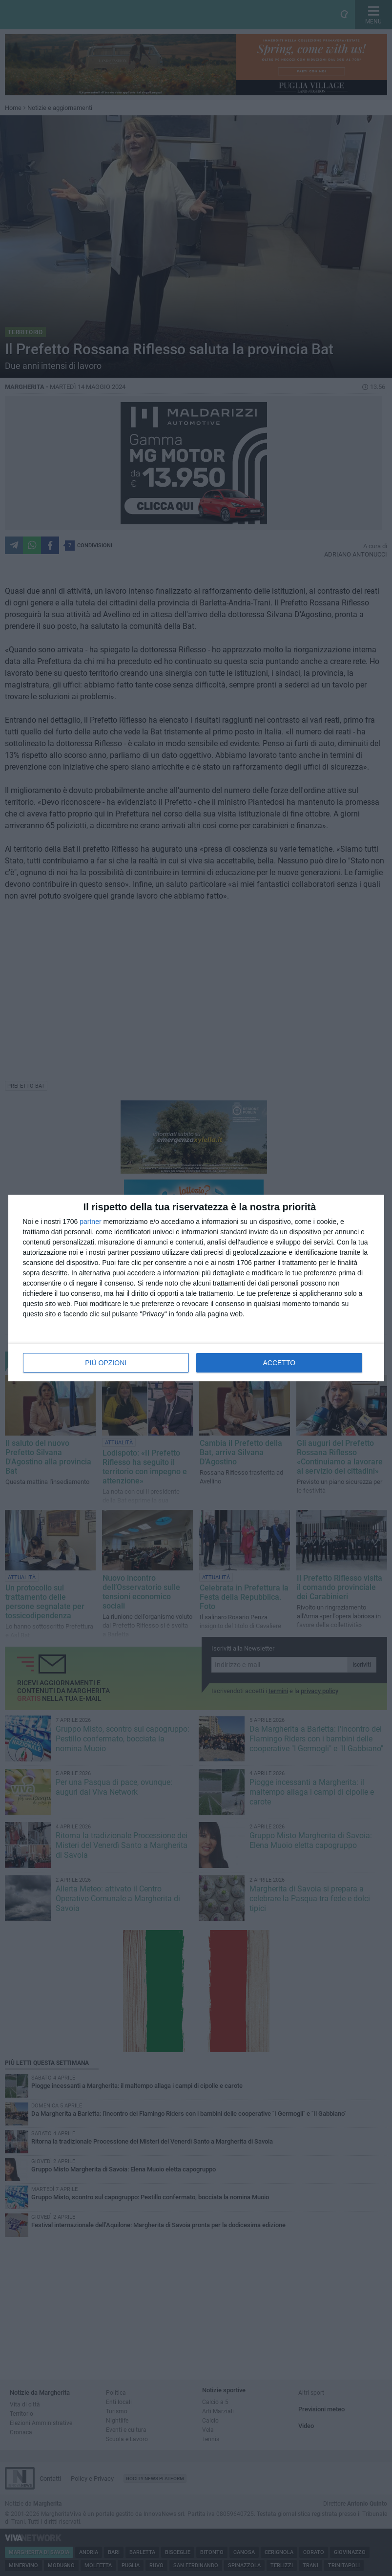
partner (90, 1221)
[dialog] (196, 1288)
